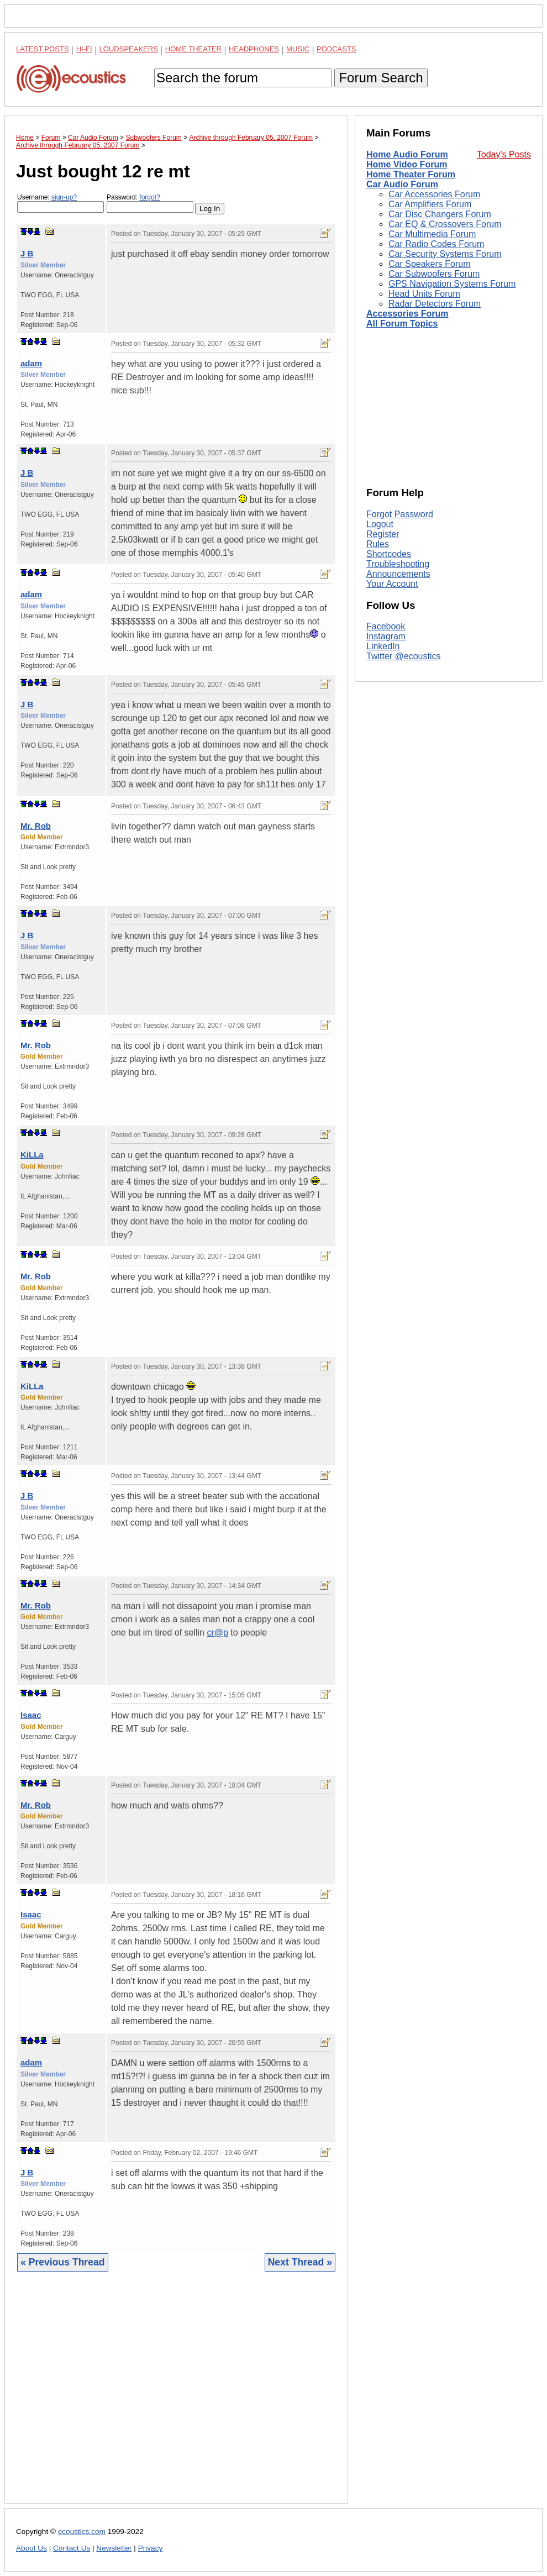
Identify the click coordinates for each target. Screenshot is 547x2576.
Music (297, 49)
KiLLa (32, 1154)
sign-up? (64, 197)
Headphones (254, 49)
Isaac (30, 1715)
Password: (150, 203)
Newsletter (114, 2548)
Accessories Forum (407, 313)
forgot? (149, 197)
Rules (377, 544)
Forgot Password (399, 514)
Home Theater (193, 49)
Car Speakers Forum (429, 264)
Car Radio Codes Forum (436, 244)
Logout (379, 524)
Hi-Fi (84, 49)
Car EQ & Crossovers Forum (444, 224)
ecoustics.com (82, 2531)
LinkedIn (383, 646)
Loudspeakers (128, 49)
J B (26, 253)
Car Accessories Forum (434, 194)
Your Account (392, 583)
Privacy (150, 2548)
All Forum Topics (402, 323)
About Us (31, 2548)
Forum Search (381, 77)
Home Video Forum (406, 164)
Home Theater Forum (410, 174)
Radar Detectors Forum (434, 303)
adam (31, 363)
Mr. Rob (35, 825)
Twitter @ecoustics (403, 656)
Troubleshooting (397, 564)
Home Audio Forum (407, 154)
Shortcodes (388, 554)
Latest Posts (42, 49)
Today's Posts (504, 154)
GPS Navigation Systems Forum (452, 283)
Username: (60, 203)
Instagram (386, 636)
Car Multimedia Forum (432, 234)
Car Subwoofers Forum (434, 273)
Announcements (398, 574)
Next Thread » (300, 2262)
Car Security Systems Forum (444, 254)
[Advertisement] (176, 2396)
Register (382, 534)
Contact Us (71, 2548)
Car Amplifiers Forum (429, 204)
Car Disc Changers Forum (439, 214)
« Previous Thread (62, 2262)
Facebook (385, 626)
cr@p (217, 1632)
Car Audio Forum (402, 184)
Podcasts (336, 49)
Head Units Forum (424, 293)
